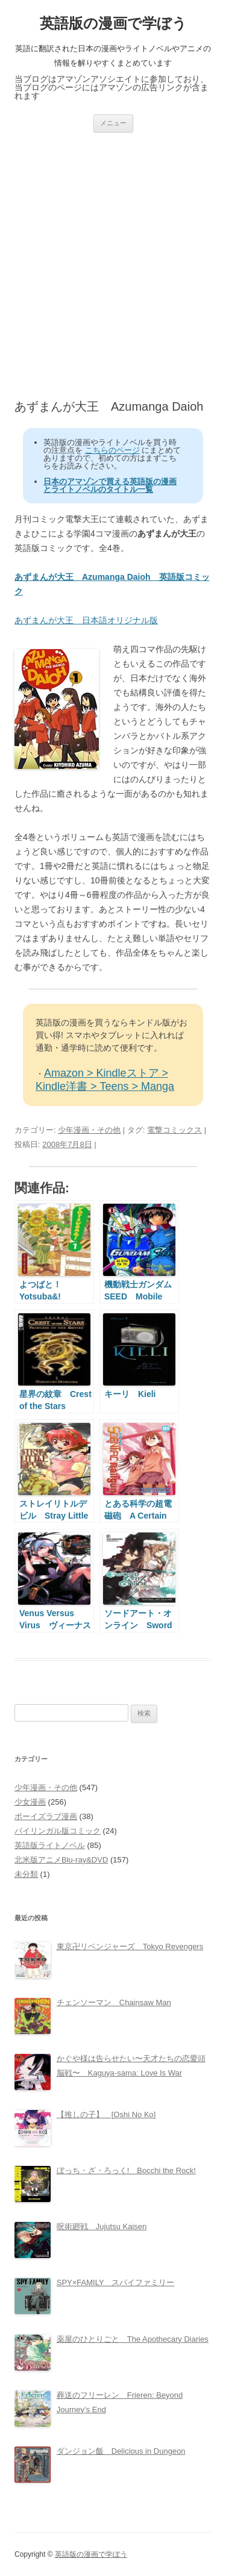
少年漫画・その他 (89, 1129)
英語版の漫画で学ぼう (113, 23)
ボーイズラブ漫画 (45, 1816)
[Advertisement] (113, 266)
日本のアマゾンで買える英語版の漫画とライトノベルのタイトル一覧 (110, 485)
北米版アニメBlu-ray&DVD (61, 1859)
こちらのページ (112, 450)
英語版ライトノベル (49, 1845)
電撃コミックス (174, 1129)
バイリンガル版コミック (57, 1830)
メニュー (113, 122)
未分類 (26, 1874)
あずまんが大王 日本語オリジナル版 (86, 620)
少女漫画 (30, 1801)
